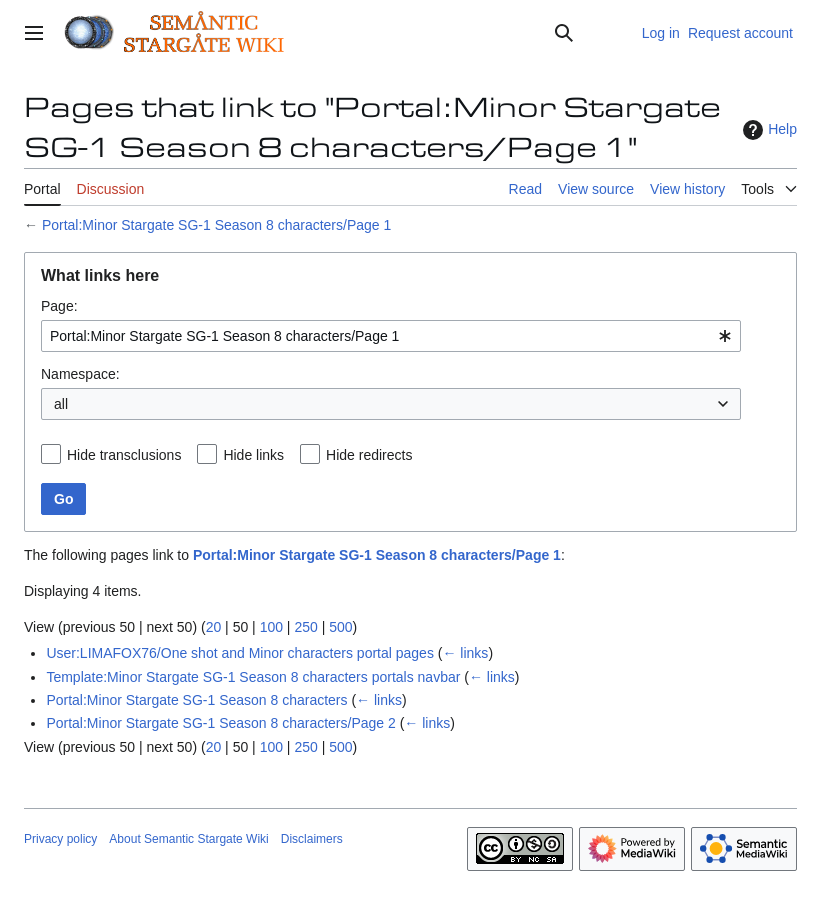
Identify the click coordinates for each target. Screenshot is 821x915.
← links (465, 653)
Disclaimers (312, 839)
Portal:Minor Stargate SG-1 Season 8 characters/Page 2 (220, 723)
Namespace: (80, 374)
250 (305, 627)
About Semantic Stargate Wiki (188, 839)
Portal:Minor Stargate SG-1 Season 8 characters (196, 700)
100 (271, 627)
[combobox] (391, 336)
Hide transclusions (124, 455)
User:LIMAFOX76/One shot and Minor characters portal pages (240, 653)
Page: (59, 306)
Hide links (253, 455)
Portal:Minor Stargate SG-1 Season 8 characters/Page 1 (216, 225)
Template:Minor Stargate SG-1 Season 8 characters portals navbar (253, 677)
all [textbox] (61, 404)
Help (767, 130)
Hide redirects (369, 455)
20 (214, 627)
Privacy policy (60, 839)
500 (340, 627)
